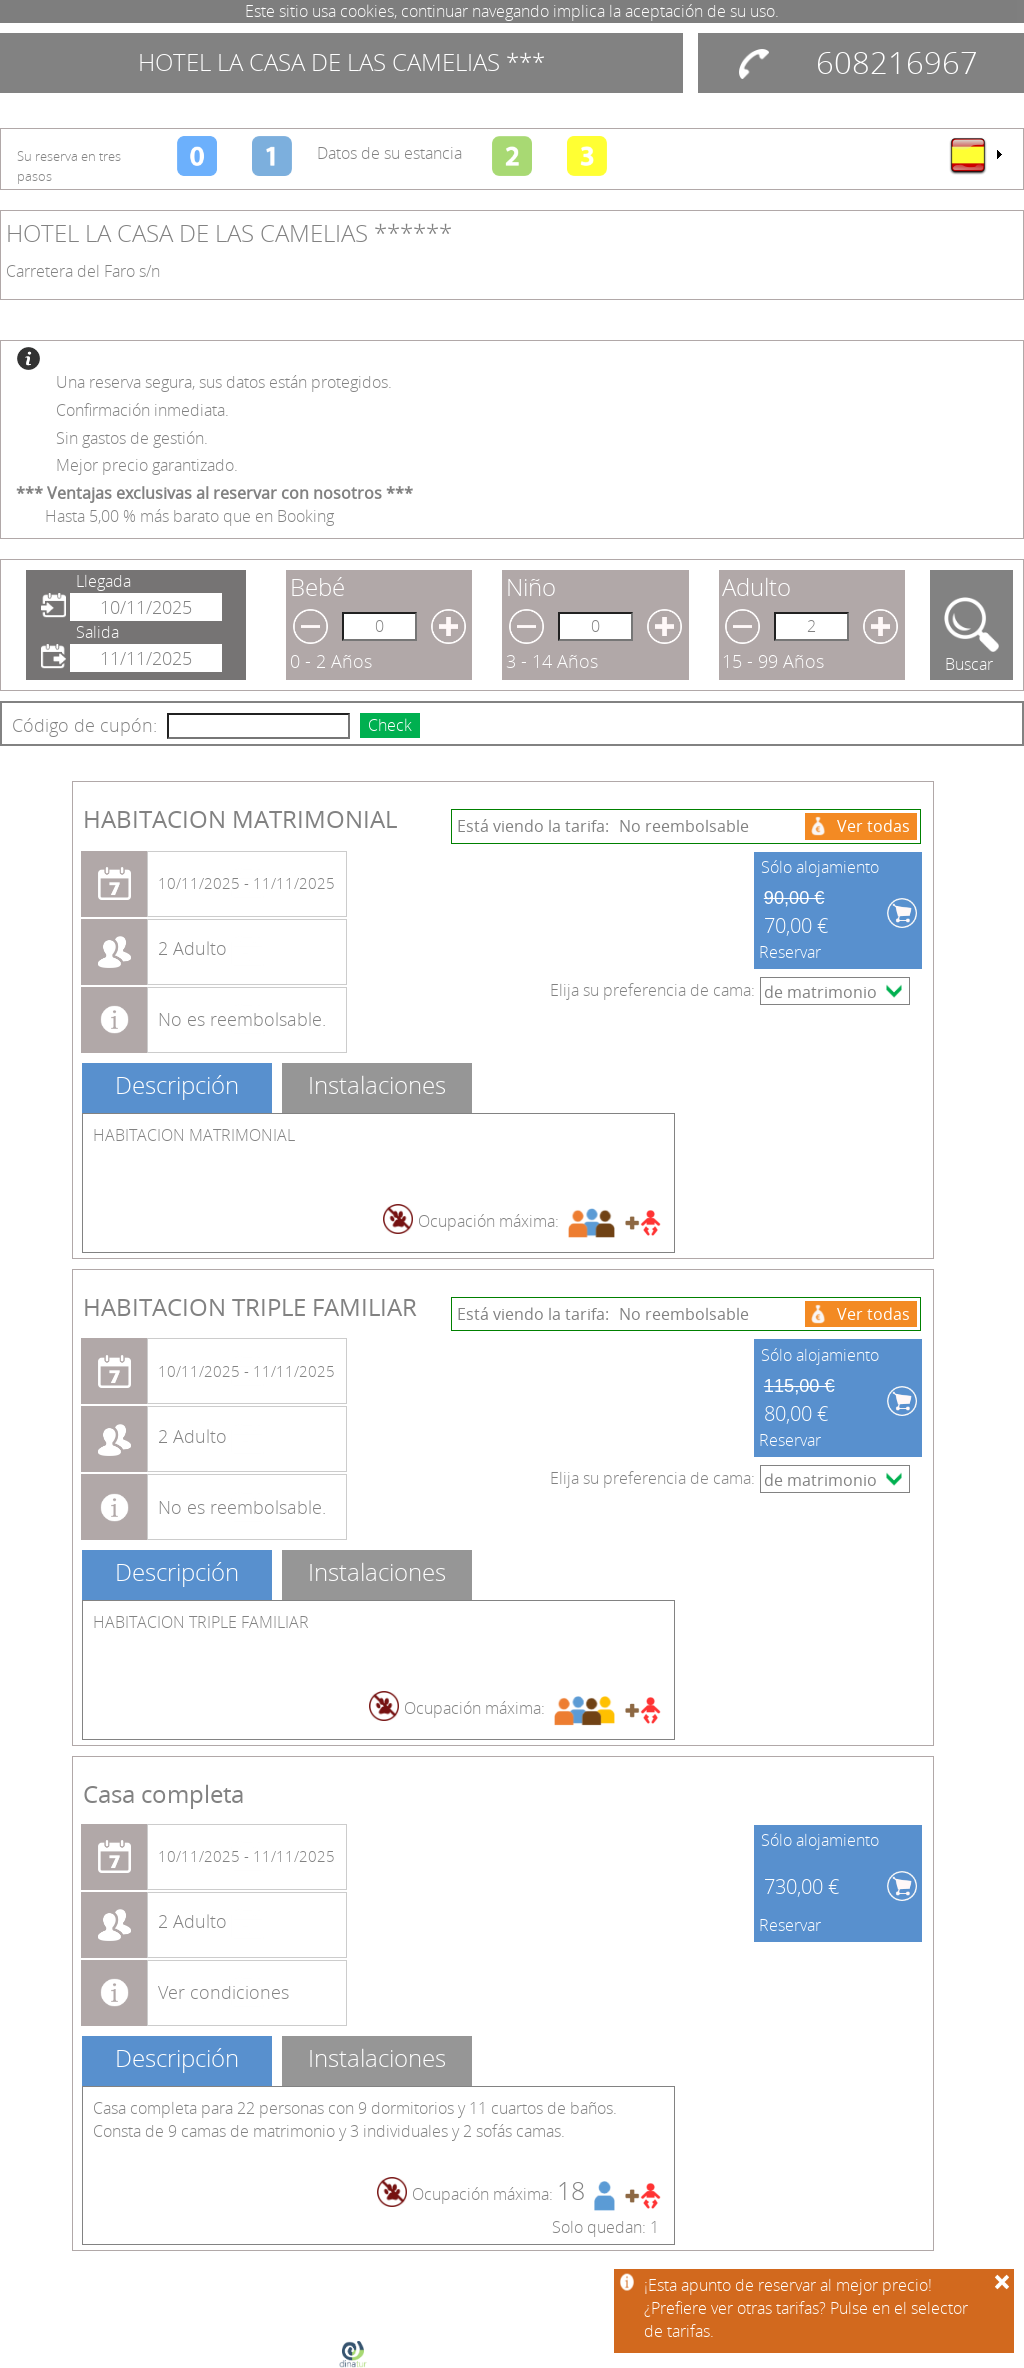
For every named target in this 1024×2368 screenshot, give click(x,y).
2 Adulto (192, 948)
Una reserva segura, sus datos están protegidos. (224, 382)
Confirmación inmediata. (142, 410)
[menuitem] (975, 155)
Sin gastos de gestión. (132, 438)
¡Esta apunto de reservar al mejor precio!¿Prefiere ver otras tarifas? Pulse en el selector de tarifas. (806, 2308)
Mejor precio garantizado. (147, 465)
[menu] (975, 155)
